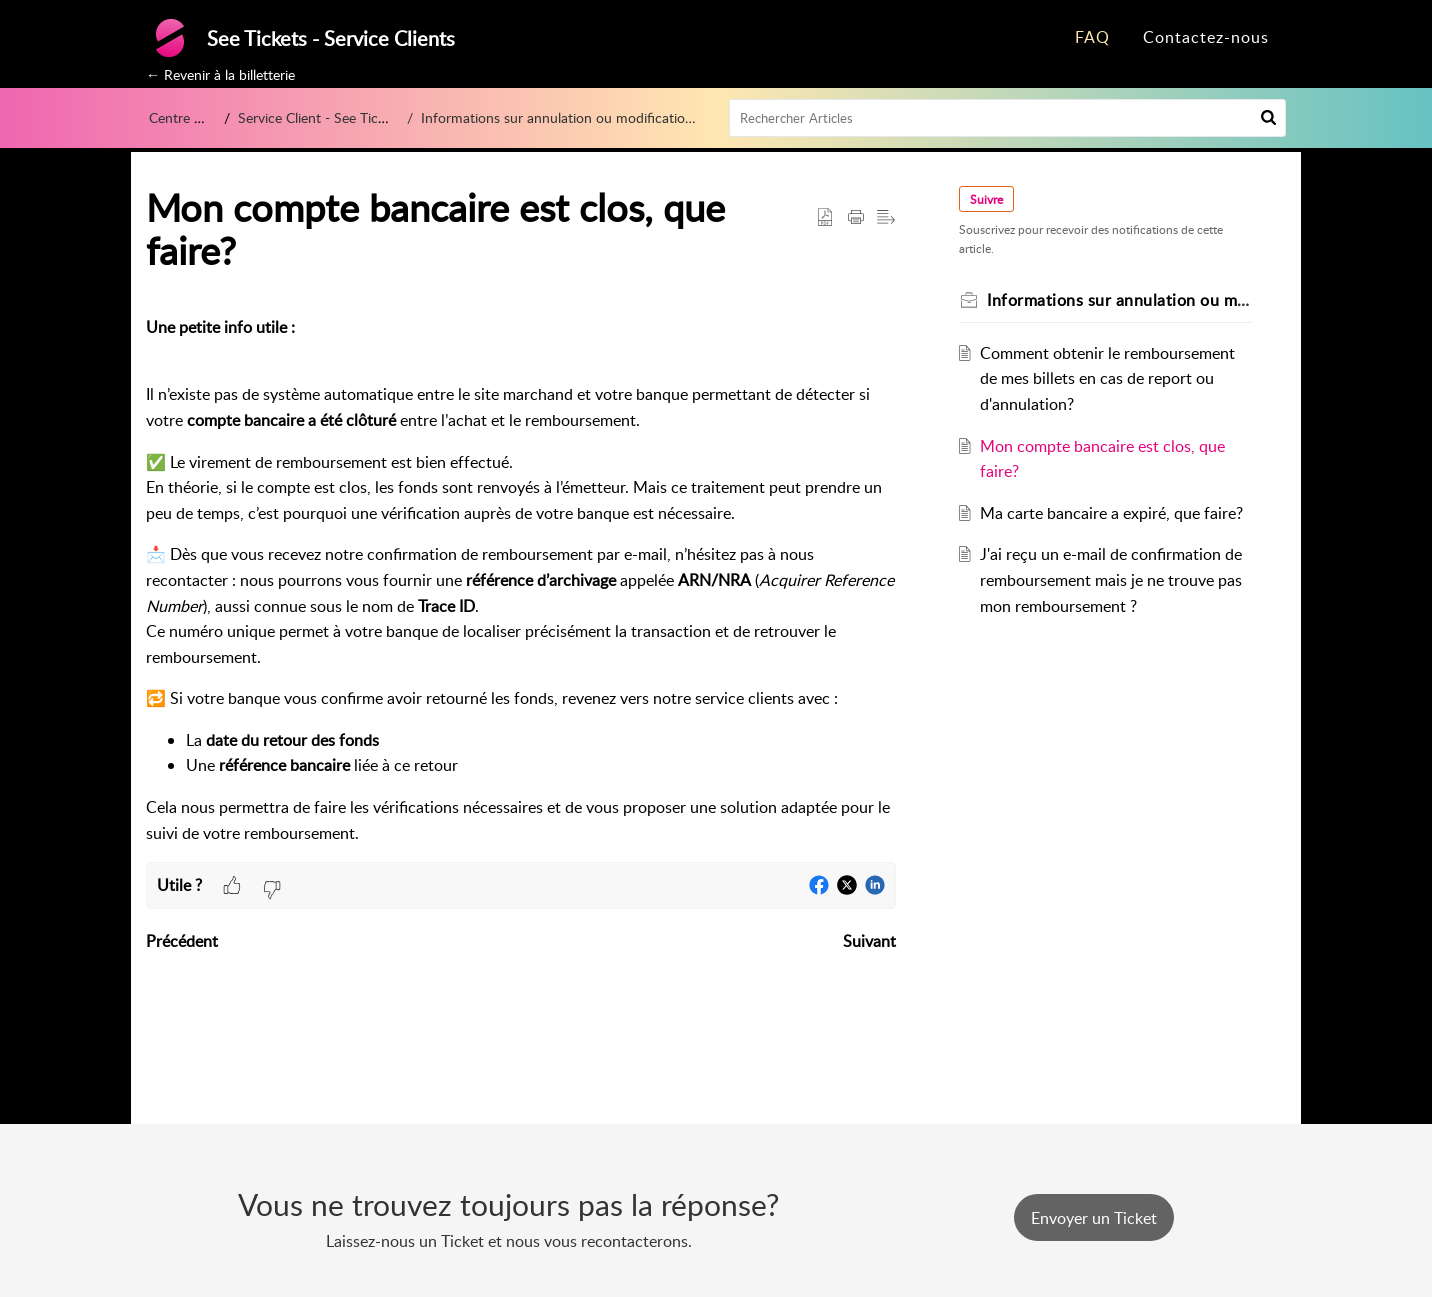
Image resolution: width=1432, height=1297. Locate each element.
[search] (1008, 118)
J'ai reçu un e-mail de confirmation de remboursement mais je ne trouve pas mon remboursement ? (1112, 579)
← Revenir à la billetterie (220, 74)
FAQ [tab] (1092, 37)
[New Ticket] (1094, 1218)
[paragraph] (521, 580)
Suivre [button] (987, 199)
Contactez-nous (1206, 37)
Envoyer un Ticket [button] (1094, 1218)
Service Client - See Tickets (325, 117)
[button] (1268, 118)
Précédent (182, 941)
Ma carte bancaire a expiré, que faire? (1112, 513)
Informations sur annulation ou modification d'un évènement (587, 117)
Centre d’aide (189, 117)
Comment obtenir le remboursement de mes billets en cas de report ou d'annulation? (1108, 378)
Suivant (869, 941)
